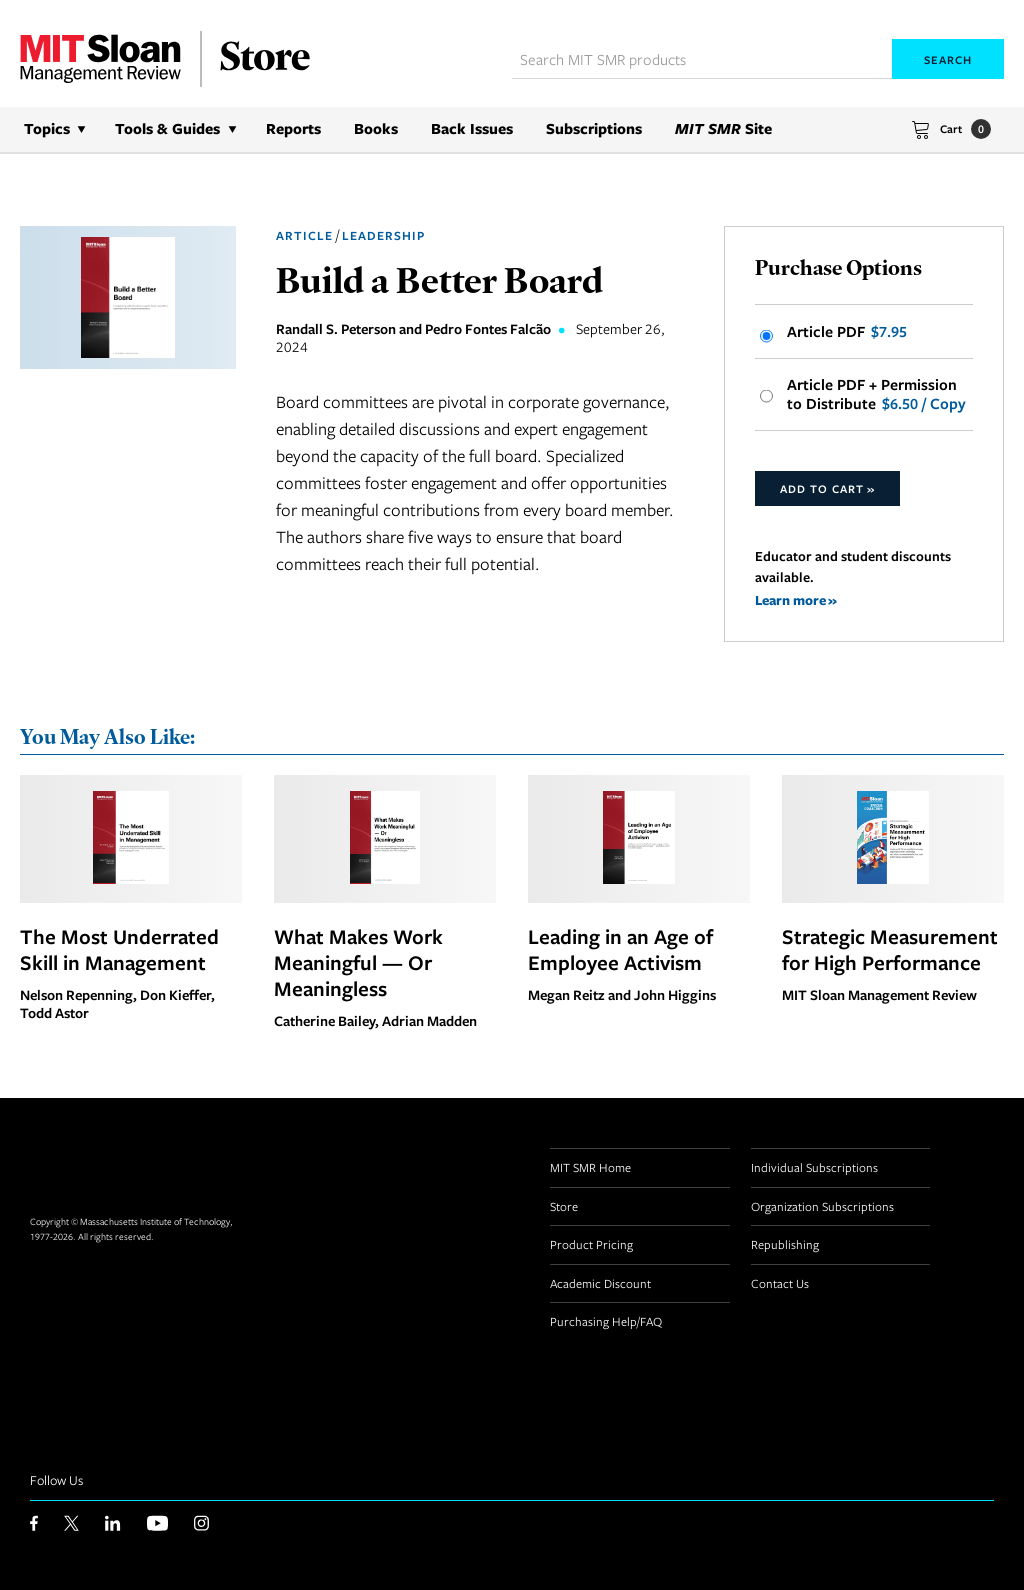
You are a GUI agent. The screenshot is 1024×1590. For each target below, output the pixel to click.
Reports (293, 128)
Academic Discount (600, 1283)
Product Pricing (591, 1244)
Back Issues (472, 128)
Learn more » (796, 599)
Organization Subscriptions (822, 1206)
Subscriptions (594, 128)
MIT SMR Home (590, 1167)
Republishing (785, 1244)
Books (376, 128)
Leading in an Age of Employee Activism (620, 949)
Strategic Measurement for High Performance (890, 949)
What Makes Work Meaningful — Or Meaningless (358, 962)
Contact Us (780, 1283)
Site (723, 128)
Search (948, 59)
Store (564, 1206)
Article (304, 235)
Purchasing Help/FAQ (606, 1321)
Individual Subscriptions (814, 1167)
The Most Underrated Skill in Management (119, 949)
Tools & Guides (167, 128)
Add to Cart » (827, 488)
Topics (47, 128)
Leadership (383, 235)
